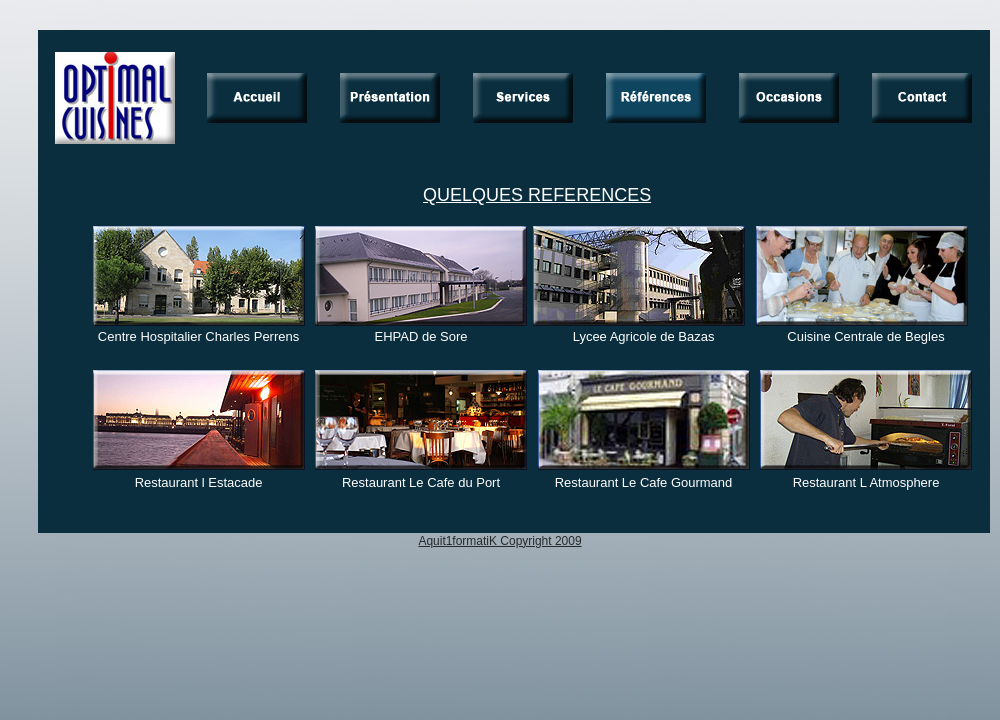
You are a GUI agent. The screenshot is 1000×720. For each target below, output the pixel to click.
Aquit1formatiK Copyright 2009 (499, 541)
